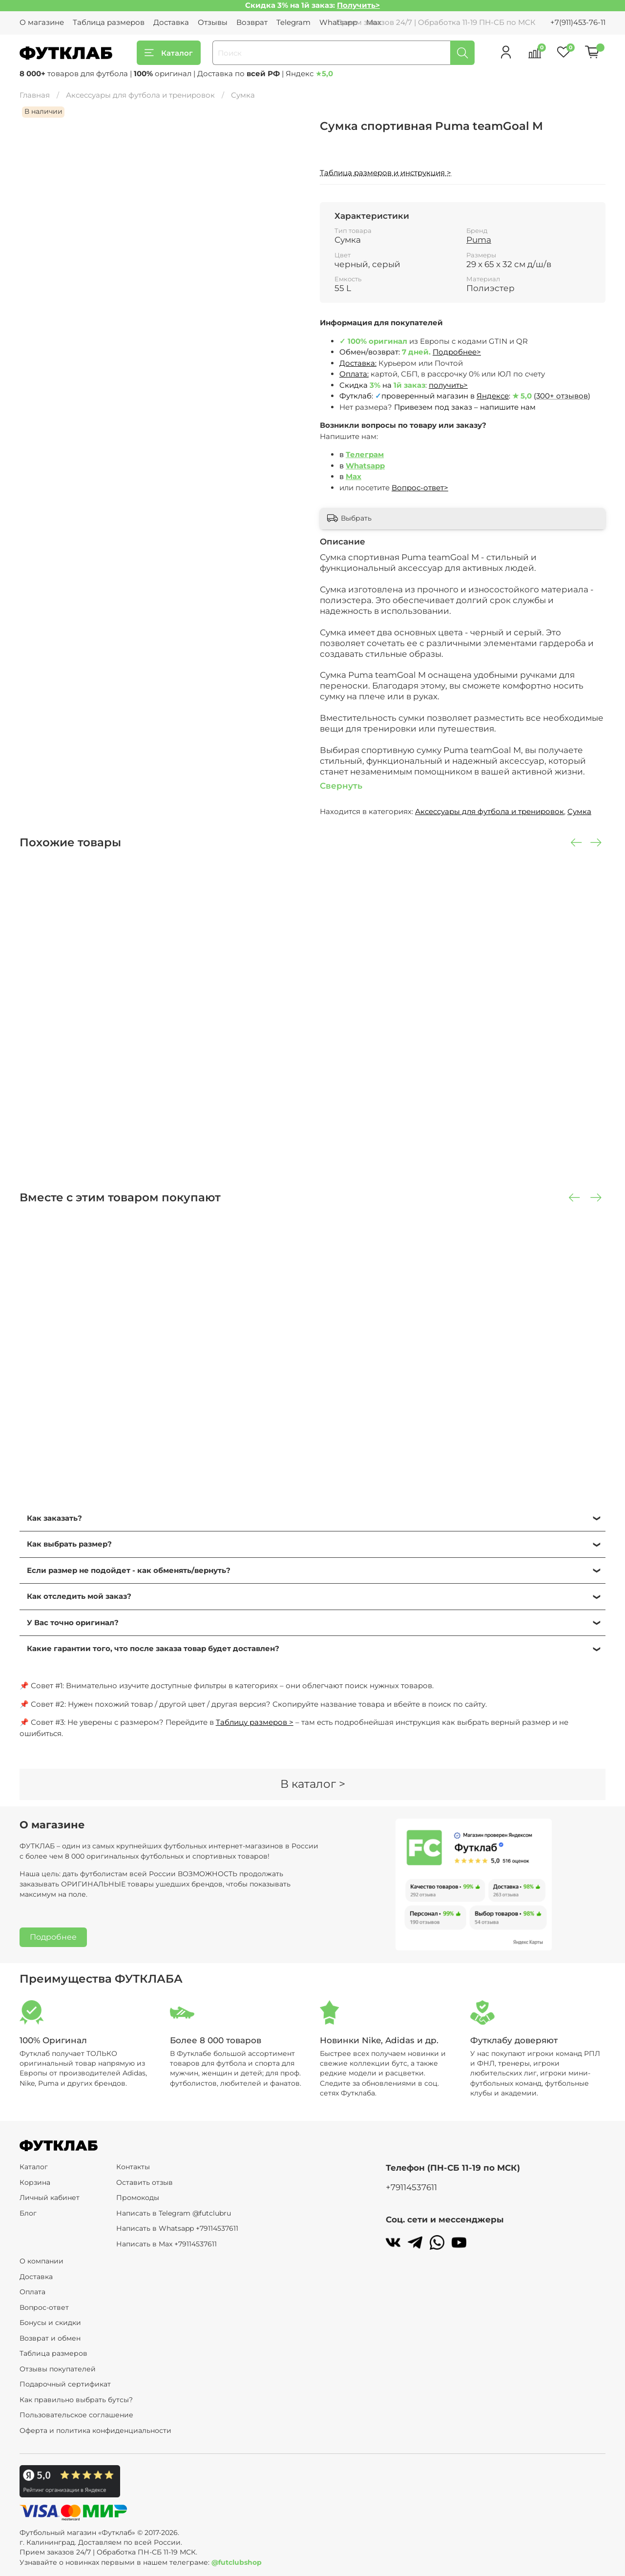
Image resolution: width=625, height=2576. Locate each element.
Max (353, 476)
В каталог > (312, 1784)
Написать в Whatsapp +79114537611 (177, 2228)
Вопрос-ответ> (420, 487)
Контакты (133, 2167)
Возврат (252, 22)
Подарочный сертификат (65, 2384)
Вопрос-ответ (44, 2307)
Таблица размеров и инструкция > (385, 172)
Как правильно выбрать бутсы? (76, 2400)
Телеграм (365, 454)
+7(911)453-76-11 (577, 22)
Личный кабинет (50, 2197)
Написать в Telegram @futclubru (173, 2213)
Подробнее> (457, 351)
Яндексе (493, 395)
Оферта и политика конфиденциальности (95, 2430)
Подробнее (53, 1937)
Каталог (169, 53)
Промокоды (137, 2197)
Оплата (32, 2292)
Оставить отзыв (144, 2182)
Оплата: (354, 373)
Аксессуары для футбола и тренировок (140, 95)
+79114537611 (411, 2187)
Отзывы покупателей (58, 2369)
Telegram (293, 22)
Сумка (243, 95)
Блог (28, 2213)
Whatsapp (365, 465)
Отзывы (213, 22)
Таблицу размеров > (254, 1722)
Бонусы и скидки (50, 2322)
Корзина (35, 2182)
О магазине (42, 22)
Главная (35, 95)
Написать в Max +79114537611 (166, 2244)
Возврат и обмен (50, 2338)
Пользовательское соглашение (76, 2415)
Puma (478, 240)
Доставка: (357, 363)
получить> (448, 385)
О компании (41, 2261)
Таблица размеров (109, 22)
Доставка (171, 22)
